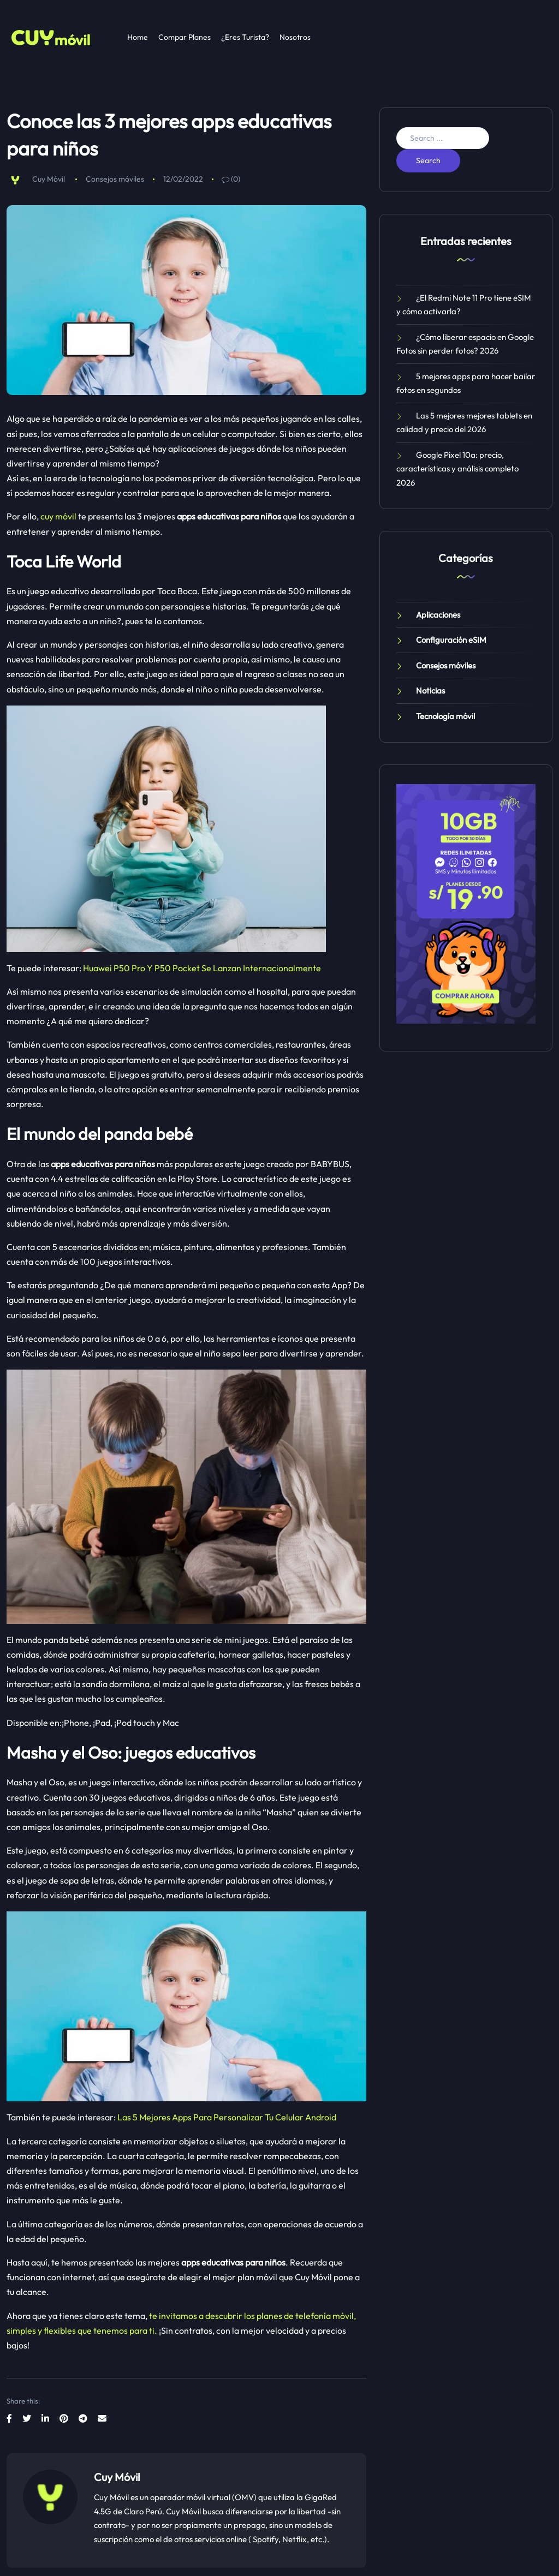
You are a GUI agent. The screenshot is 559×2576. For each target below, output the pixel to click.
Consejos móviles (115, 179)
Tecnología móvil (445, 716)
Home (137, 37)
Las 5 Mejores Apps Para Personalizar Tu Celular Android (226, 2117)
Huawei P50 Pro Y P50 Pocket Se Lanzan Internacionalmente (202, 968)
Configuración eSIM (451, 640)
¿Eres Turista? (245, 37)
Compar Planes (184, 37)
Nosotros (295, 37)
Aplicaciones (438, 614)
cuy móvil (58, 516)
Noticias (430, 690)
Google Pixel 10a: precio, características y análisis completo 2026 (457, 469)
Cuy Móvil (48, 179)
